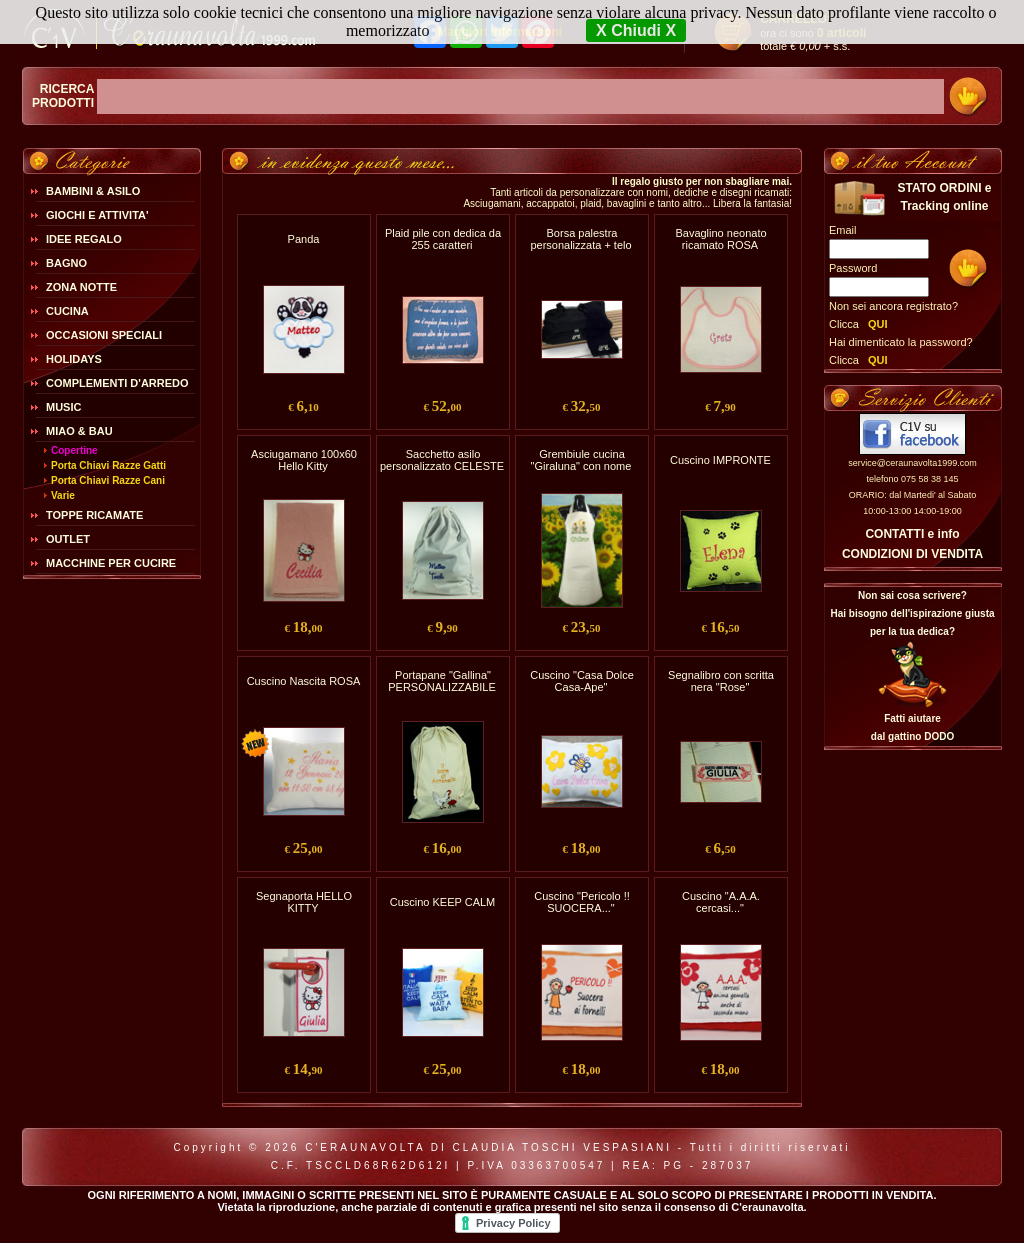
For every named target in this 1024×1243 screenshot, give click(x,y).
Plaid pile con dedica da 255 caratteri (443, 239)
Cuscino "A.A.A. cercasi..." (721, 902)
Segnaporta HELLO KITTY (304, 902)
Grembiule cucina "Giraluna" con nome (581, 460)
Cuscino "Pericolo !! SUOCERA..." (582, 902)
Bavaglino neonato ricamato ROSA (720, 239)
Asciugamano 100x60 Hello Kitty (304, 460)
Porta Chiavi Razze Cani (108, 480)
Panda (304, 239)
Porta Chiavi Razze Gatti (108, 465)
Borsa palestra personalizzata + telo (580, 239)
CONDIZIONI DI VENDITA (912, 554)
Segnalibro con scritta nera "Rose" (721, 681)
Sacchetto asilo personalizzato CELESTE (442, 460)
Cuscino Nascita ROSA (304, 681)
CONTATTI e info (912, 534)
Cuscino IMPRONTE (720, 460)
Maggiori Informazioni (499, 32)
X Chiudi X (636, 30)
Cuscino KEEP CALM (443, 902)
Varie (63, 495)
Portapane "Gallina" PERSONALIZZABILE (442, 681)
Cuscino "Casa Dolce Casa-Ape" (582, 681)
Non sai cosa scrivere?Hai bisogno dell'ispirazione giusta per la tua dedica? (912, 613)
